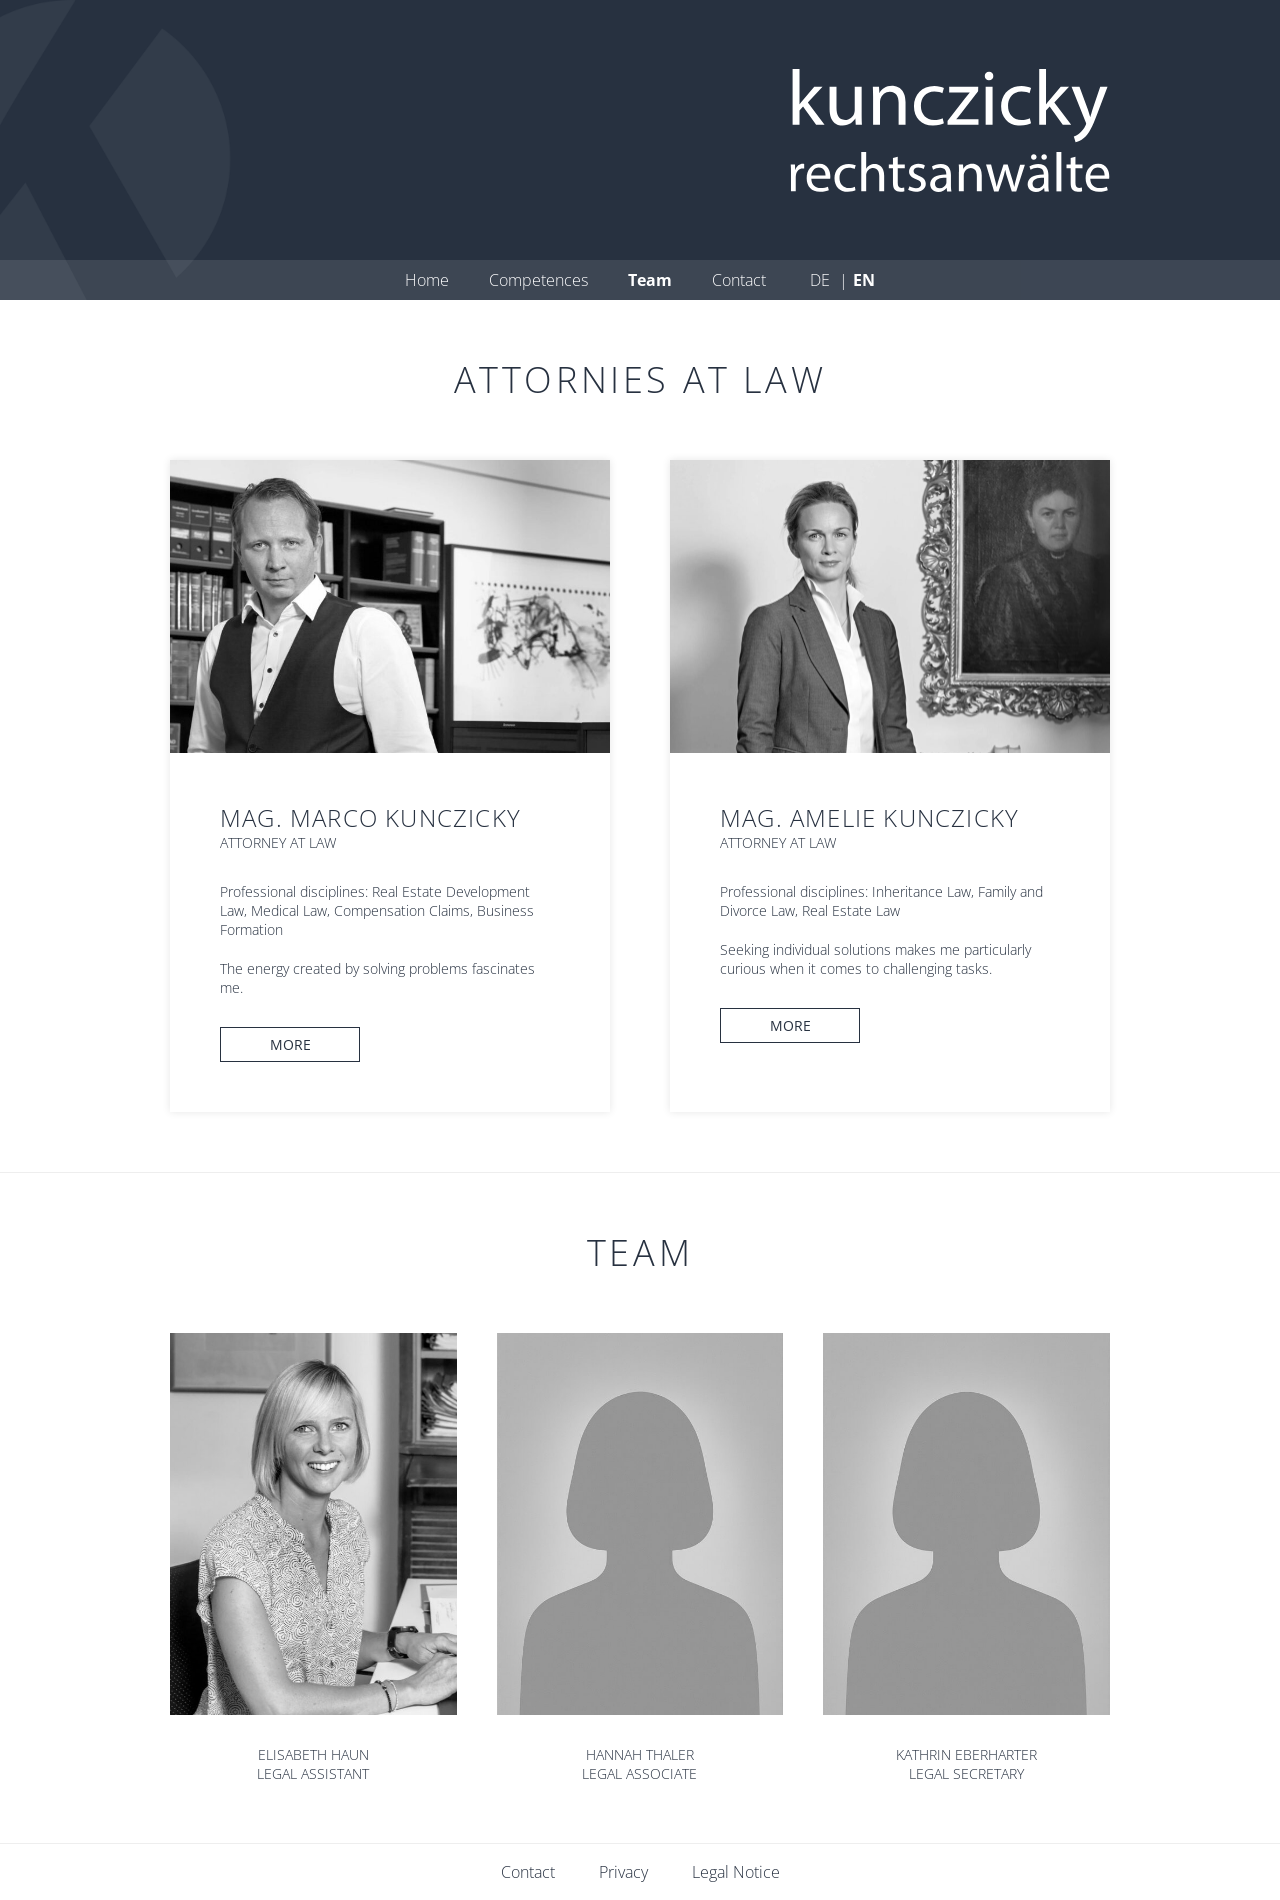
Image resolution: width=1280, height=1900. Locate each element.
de (822, 280)
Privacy (623, 1872)
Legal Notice (736, 1872)
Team (650, 280)
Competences (538, 280)
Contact (739, 280)
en (864, 280)
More (290, 1044)
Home (427, 280)
